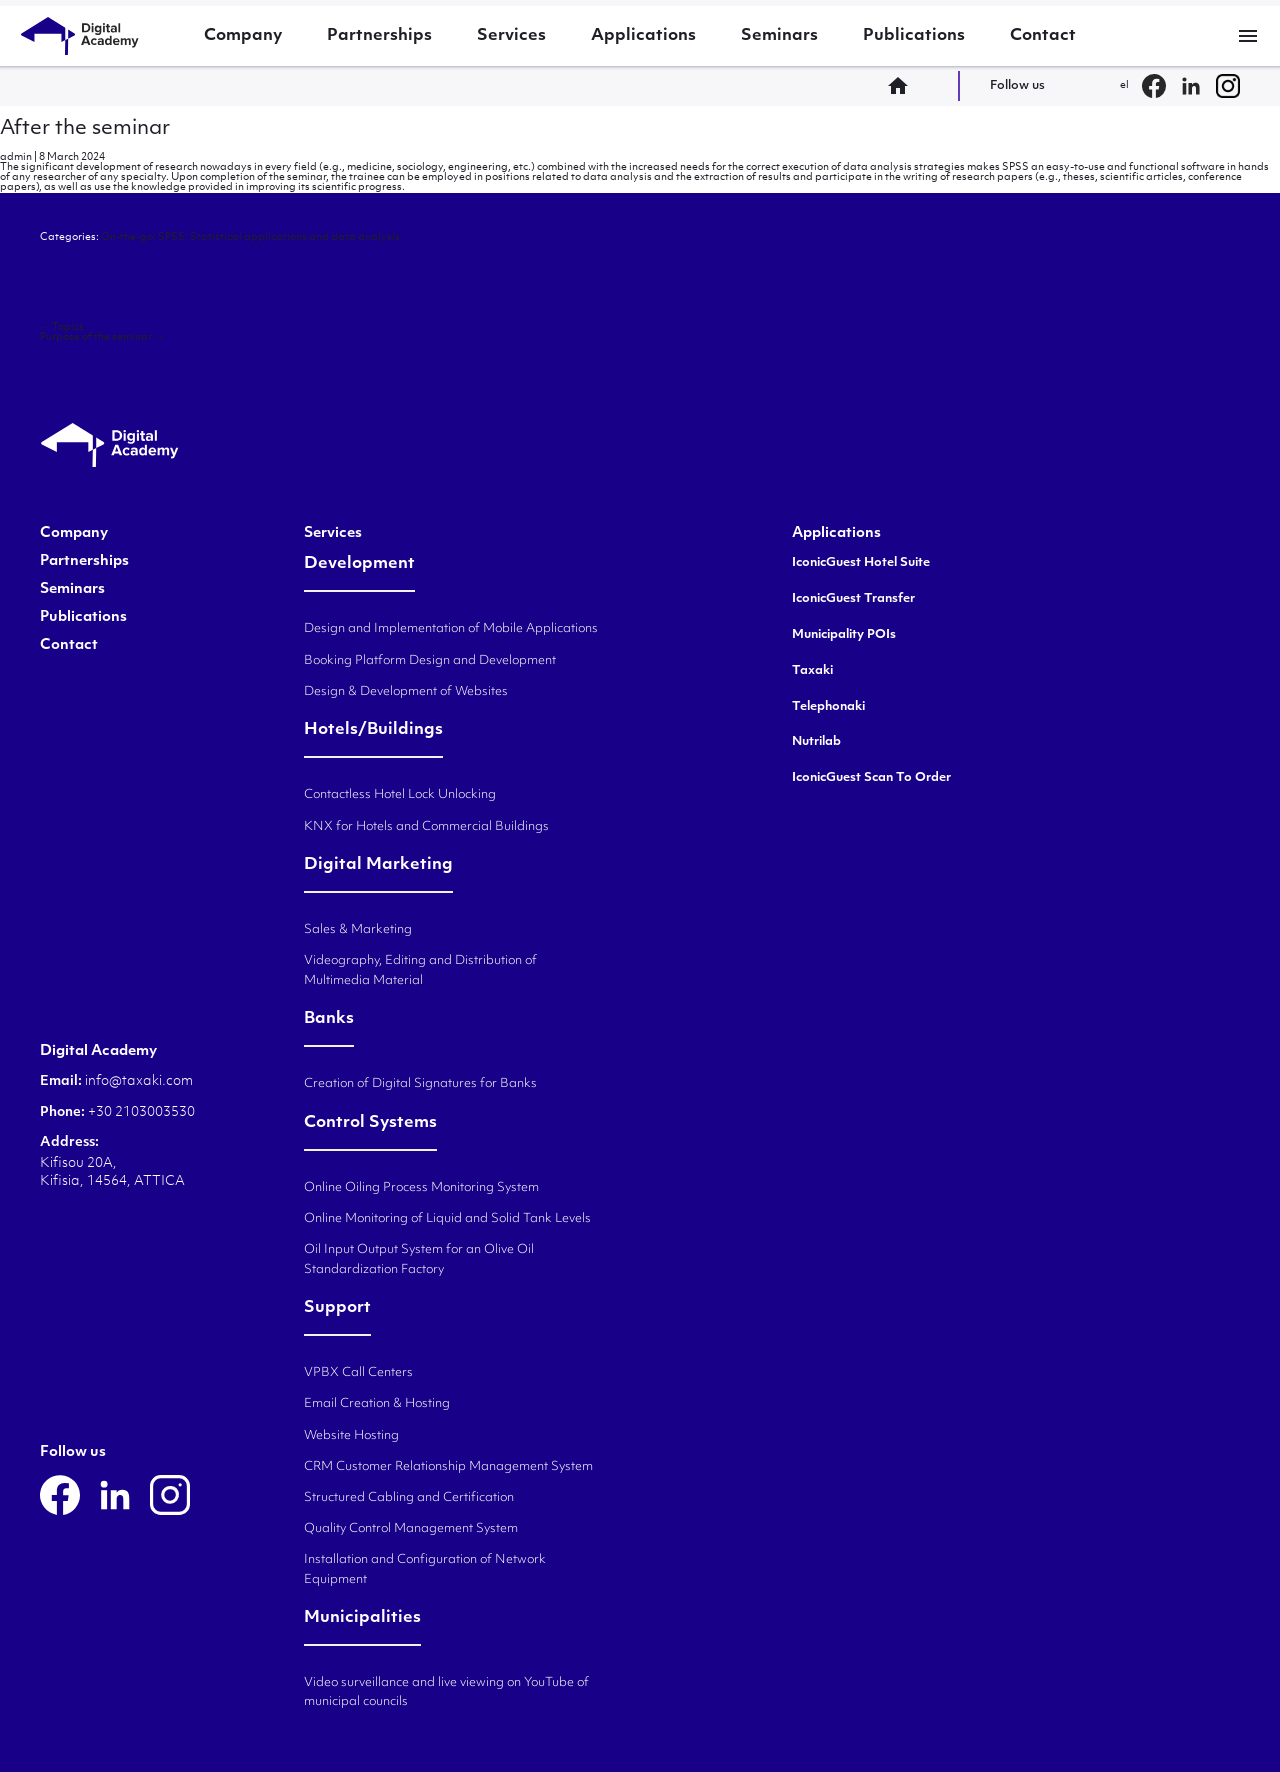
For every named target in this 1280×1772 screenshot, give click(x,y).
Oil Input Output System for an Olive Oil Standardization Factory (419, 1259)
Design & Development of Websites (406, 692)
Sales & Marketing (358, 930)
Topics (62, 327)
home (904, 86)
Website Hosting (351, 1436)
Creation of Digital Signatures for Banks (420, 1084)
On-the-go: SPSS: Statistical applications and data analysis (250, 237)
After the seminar (85, 129)
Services (511, 36)
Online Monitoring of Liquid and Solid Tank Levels (447, 1219)
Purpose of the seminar (102, 337)
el (1124, 85)
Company (243, 36)
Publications (914, 36)
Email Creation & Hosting (377, 1404)
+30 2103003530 (140, 1112)
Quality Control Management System (411, 1529)
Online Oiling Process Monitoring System (421, 1188)
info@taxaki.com (139, 1081)
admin (16, 157)
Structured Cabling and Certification (409, 1498)
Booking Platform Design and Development (430, 661)
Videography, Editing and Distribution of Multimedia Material (420, 970)
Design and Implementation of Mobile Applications (451, 629)
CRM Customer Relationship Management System (448, 1467)
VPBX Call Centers (358, 1373)
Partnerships (379, 36)
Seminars (779, 36)
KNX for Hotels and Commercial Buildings (426, 827)
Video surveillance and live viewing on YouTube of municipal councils (446, 1692)
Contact (1043, 36)
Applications (643, 36)
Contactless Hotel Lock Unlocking (400, 795)
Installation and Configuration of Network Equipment (425, 1569)
